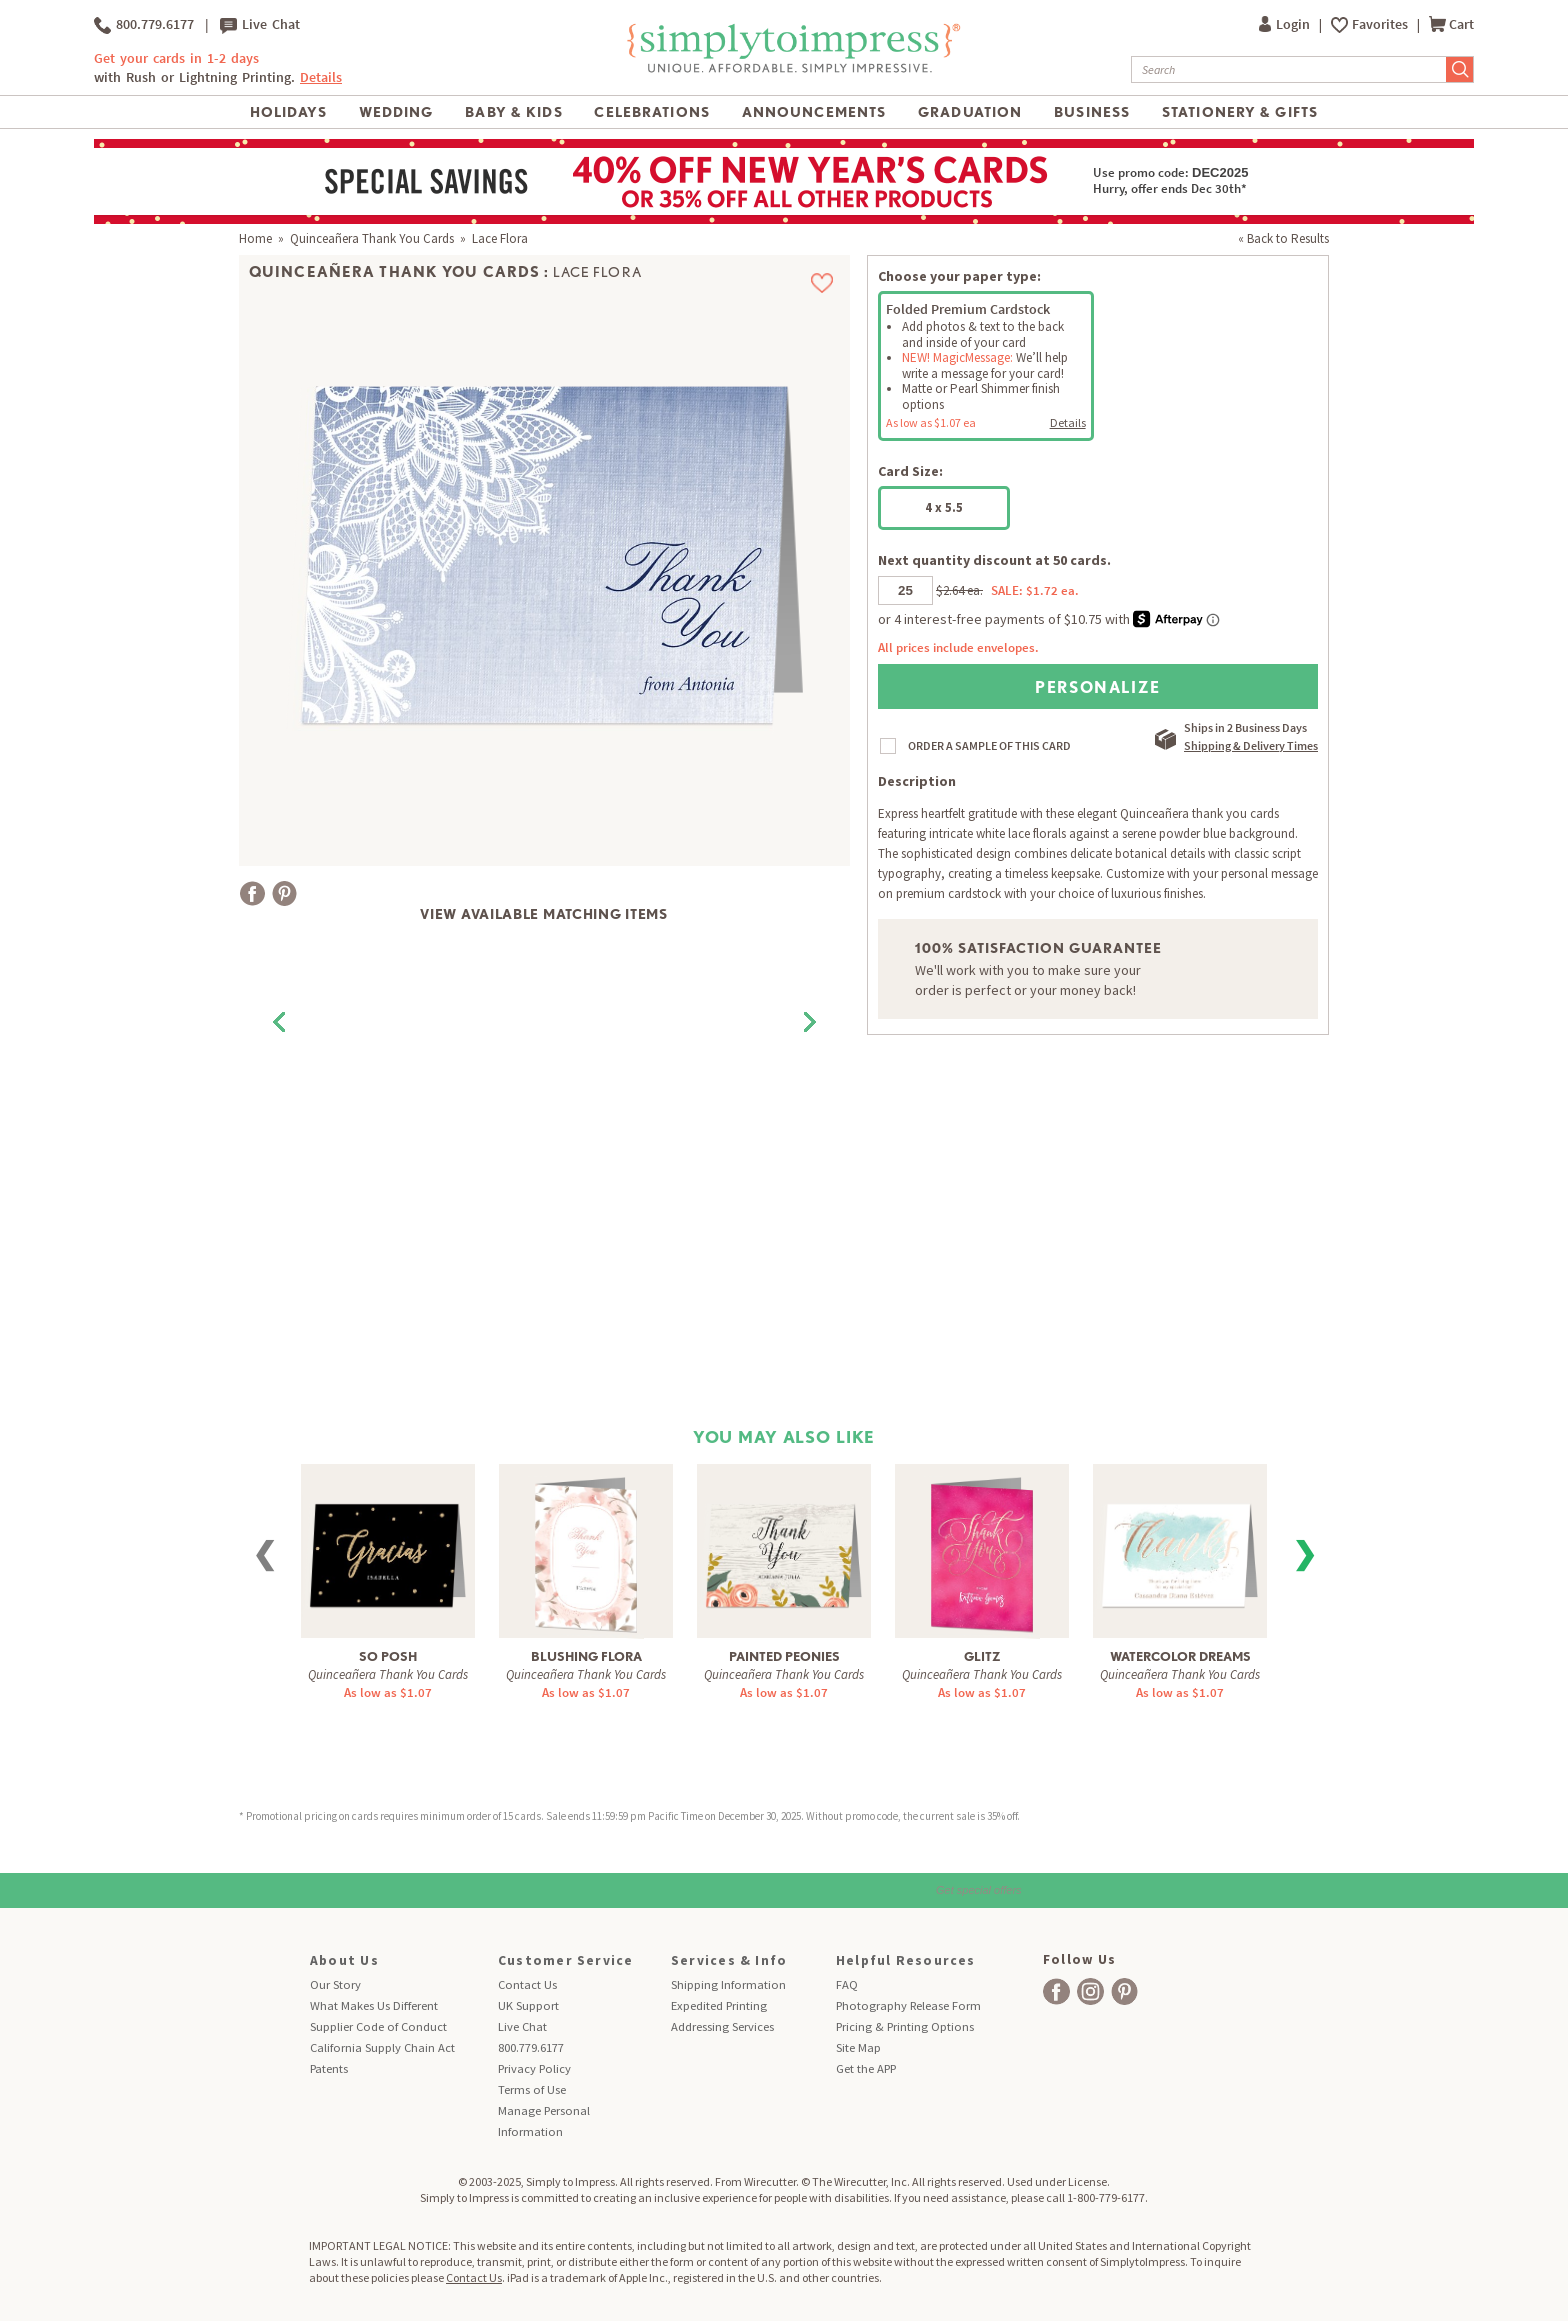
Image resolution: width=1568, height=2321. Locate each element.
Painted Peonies (784, 1656)
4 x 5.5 (944, 507)
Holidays (288, 112)
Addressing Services (722, 2026)
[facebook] (1056, 1991)
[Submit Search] (1460, 69)
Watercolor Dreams (1180, 1656)
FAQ (847, 1984)
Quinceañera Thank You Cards (372, 238)
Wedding (396, 112)
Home (255, 238)
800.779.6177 (144, 25)
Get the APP (866, 2068)
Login (1286, 24)
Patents (329, 2068)
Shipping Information (728, 1984)
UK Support (528, 2005)
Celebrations (651, 112)
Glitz (982, 1656)
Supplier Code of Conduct (378, 2026)
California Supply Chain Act (382, 2047)
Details (321, 77)
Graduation (970, 112)
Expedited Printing (719, 2005)
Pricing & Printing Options (905, 2026)
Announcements (814, 112)
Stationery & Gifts (1240, 112)
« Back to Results (1283, 238)
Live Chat (260, 25)
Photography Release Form (908, 2005)
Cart (1451, 24)
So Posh (388, 1656)
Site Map (858, 2047)
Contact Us (527, 1984)
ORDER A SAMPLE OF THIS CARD (989, 745)
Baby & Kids (513, 112)
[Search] (1289, 69)
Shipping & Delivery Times (1251, 745)
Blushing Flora (586, 1656)
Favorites (1381, 24)
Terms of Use (532, 2089)
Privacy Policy (534, 2068)
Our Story (335, 1984)
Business (1092, 112)
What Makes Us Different (374, 2005)
